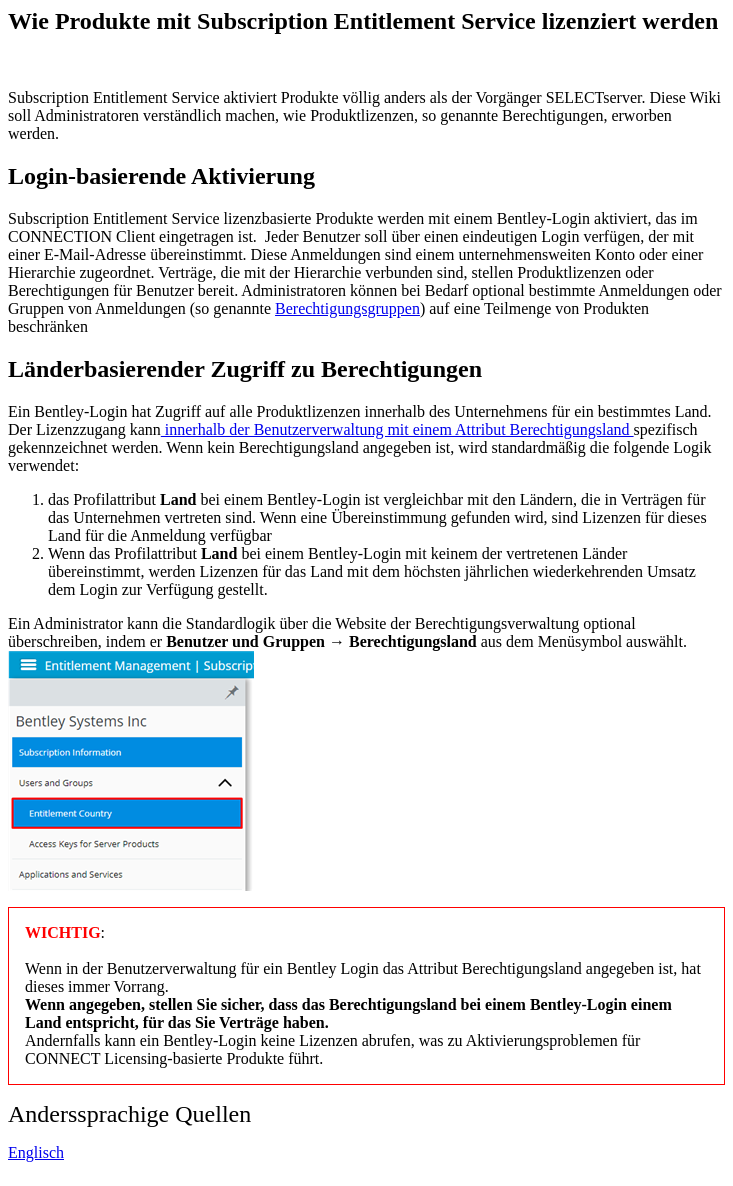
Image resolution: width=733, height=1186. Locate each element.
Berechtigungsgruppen (347, 308)
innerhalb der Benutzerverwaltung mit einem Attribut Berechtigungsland (397, 429)
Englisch (36, 1152)
